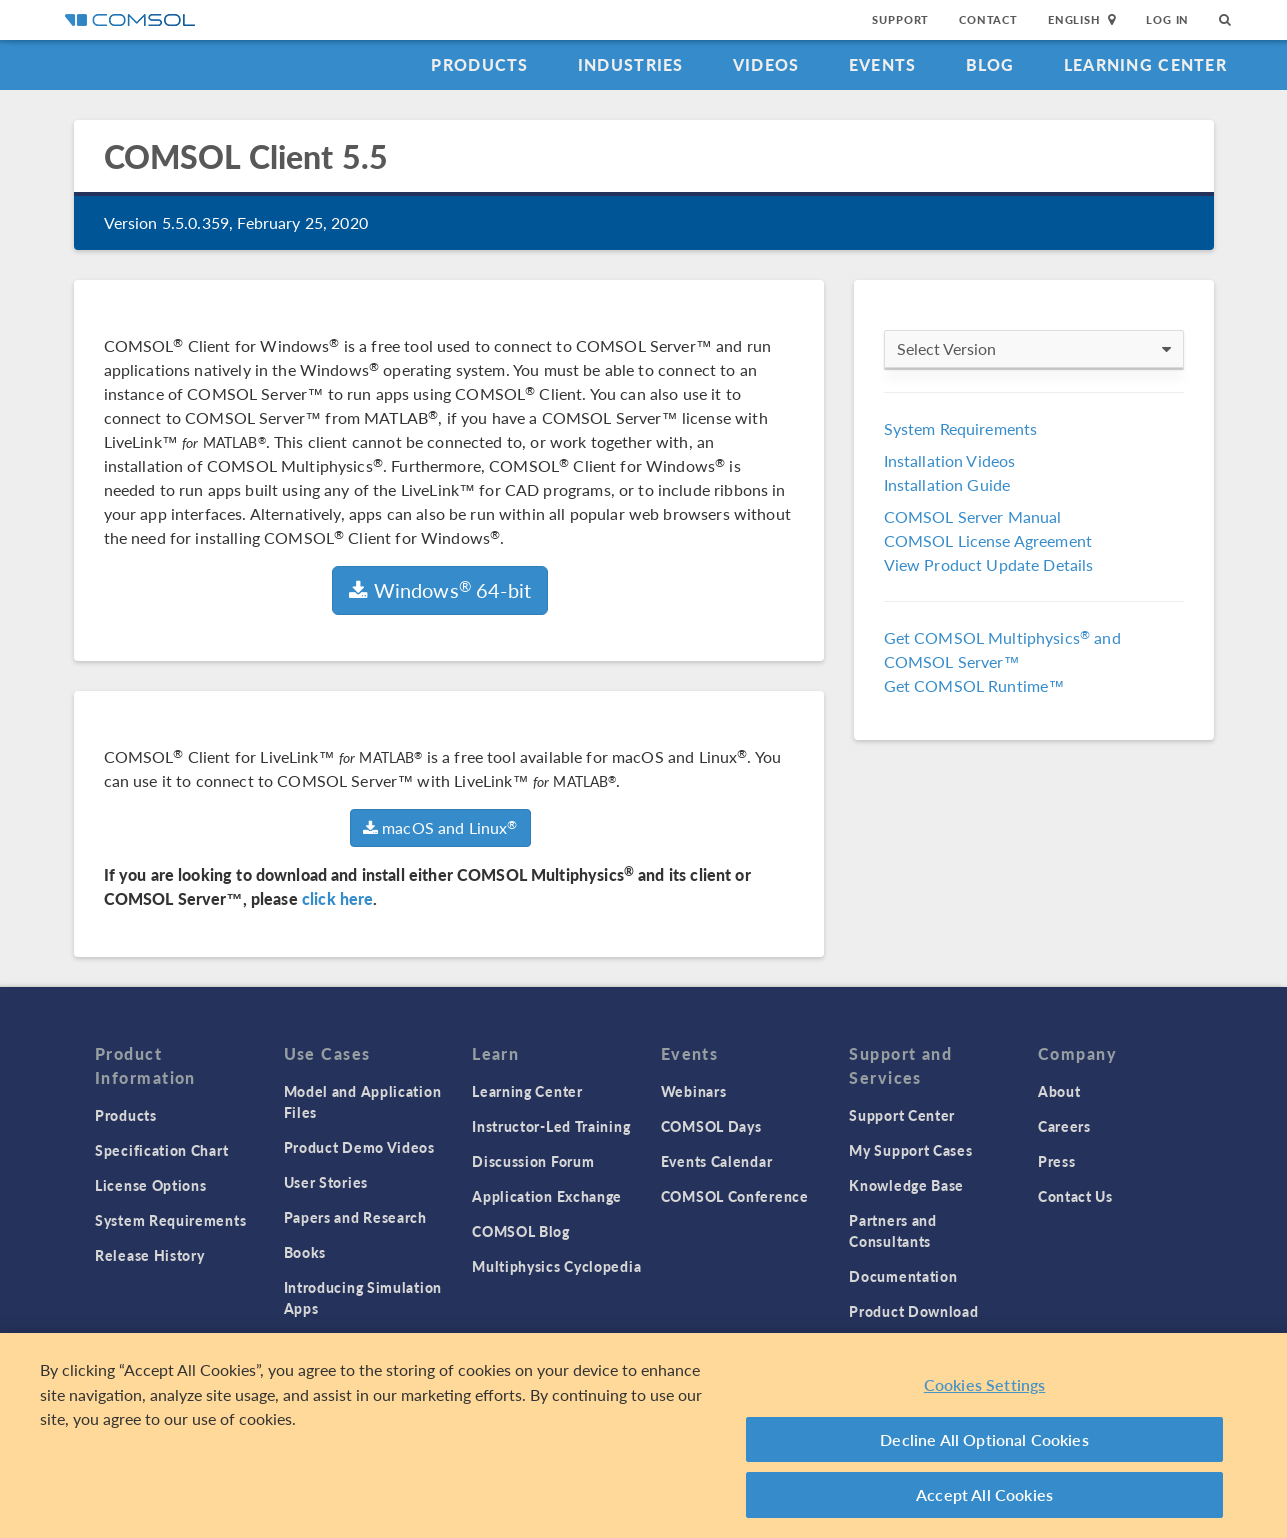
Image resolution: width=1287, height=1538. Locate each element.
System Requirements (961, 428)
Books (305, 1252)
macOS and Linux (440, 827)
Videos (766, 64)
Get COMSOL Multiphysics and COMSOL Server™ (1002, 649)
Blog (990, 64)
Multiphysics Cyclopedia (556, 1266)
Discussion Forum (533, 1161)
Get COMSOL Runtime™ (974, 685)
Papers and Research (355, 1217)
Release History (150, 1255)
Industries (631, 64)
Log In (1167, 19)
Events (883, 64)
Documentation (903, 1276)
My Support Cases (910, 1150)
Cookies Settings (985, 1384)
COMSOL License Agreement (988, 540)
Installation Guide (947, 484)
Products (479, 64)
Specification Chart (161, 1150)
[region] (643, 1435)
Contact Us (1075, 1196)
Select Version (1034, 349)
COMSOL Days (711, 1126)
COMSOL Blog (521, 1231)
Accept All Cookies (984, 1494)
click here (338, 898)
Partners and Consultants (892, 1230)
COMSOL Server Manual (973, 516)
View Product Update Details (989, 564)
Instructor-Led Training (551, 1126)
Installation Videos (950, 460)
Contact (988, 19)
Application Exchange (547, 1196)
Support (900, 19)
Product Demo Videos (359, 1147)
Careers (1064, 1126)
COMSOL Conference (735, 1196)
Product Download (913, 1311)
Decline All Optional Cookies (984, 1439)
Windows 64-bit (440, 589)
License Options (151, 1185)
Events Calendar (717, 1161)
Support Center (902, 1115)
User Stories (326, 1182)
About (1059, 1091)
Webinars (694, 1091)
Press (1057, 1161)
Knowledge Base (906, 1185)
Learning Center (1145, 64)
